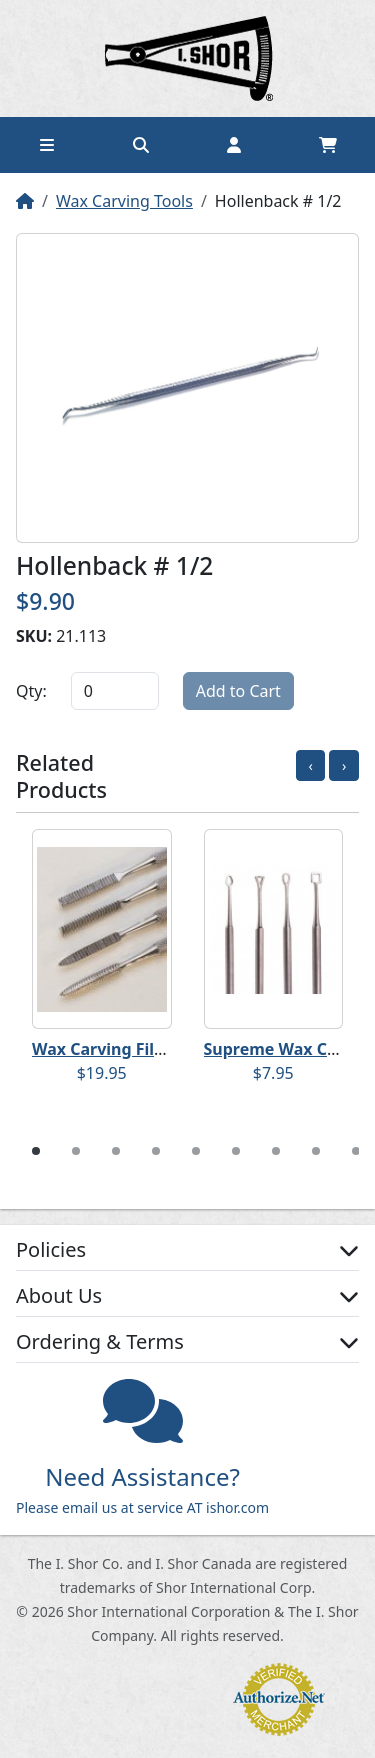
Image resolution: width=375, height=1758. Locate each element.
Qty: (31, 691)
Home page (188, 58)
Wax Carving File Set (112, 1049)
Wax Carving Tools (124, 201)
